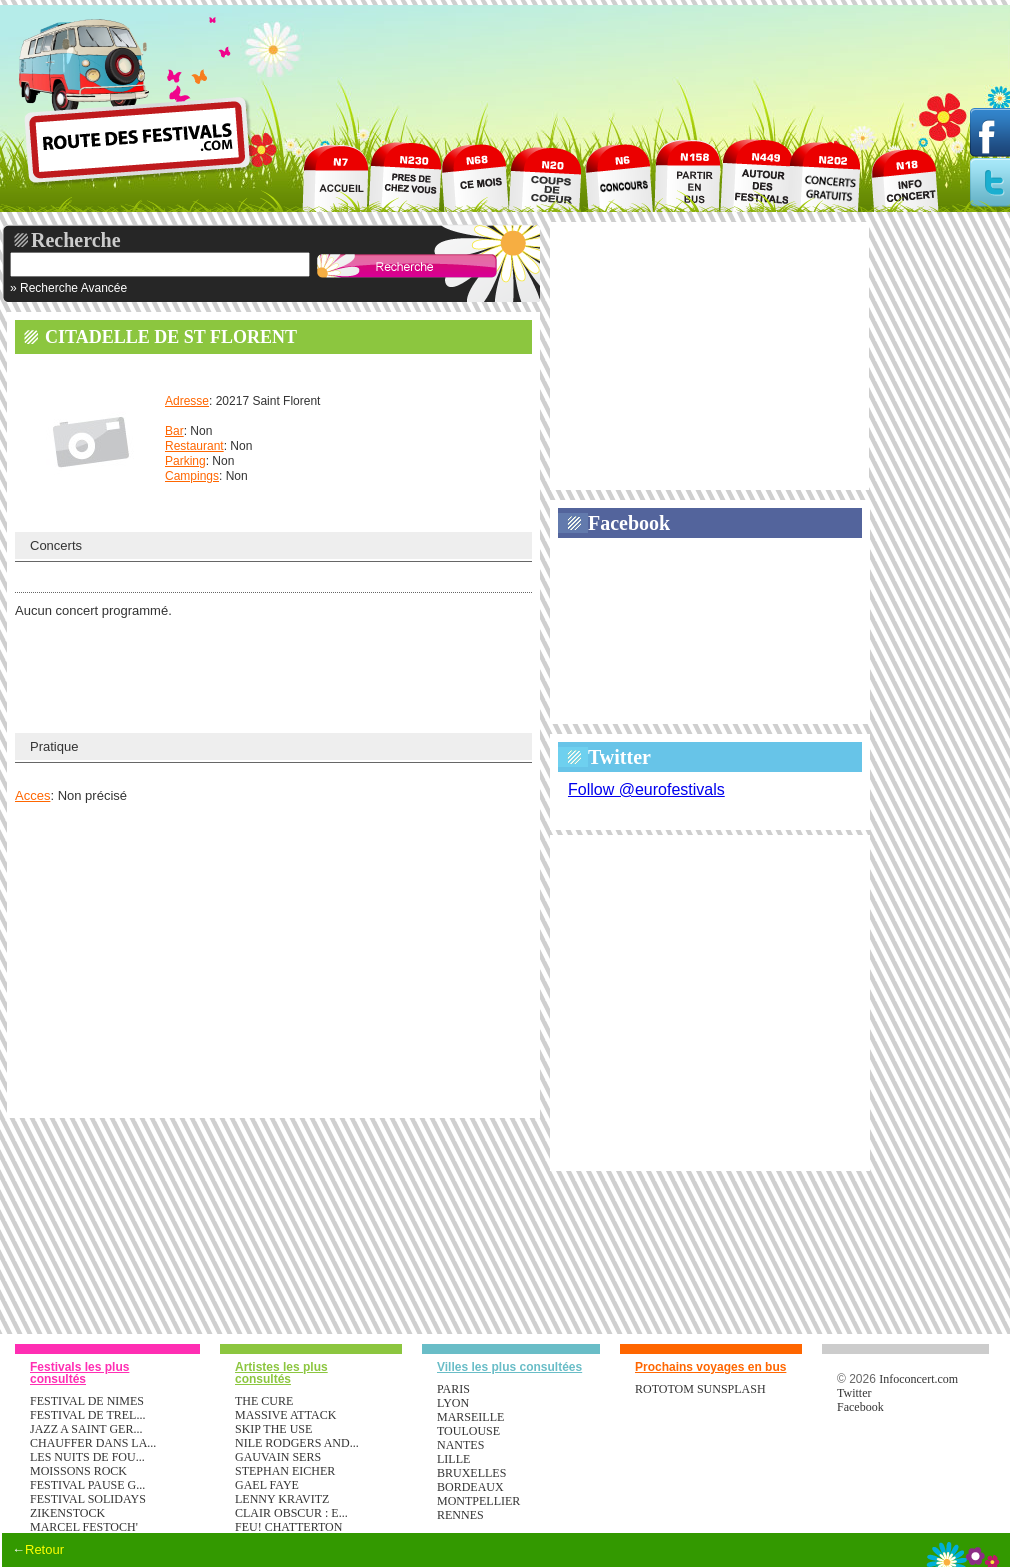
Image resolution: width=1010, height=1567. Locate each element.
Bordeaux (470, 1487)
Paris (453, 1389)
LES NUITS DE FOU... (87, 1457)
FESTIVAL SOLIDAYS (88, 1499)
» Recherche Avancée (68, 288)
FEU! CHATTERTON (288, 1527)
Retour (44, 1549)
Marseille (470, 1417)
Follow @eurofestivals (646, 789)
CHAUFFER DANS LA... (93, 1443)
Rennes (460, 1515)
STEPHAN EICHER (285, 1471)
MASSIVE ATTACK (285, 1415)
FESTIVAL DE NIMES (87, 1401)
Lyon (453, 1403)
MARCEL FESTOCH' (84, 1527)
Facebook (629, 523)
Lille (453, 1459)
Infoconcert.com (918, 1379)
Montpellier (478, 1501)
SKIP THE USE (273, 1429)
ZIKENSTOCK (67, 1513)
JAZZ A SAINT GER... (86, 1429)
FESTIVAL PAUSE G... (87, 1485)
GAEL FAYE (267, 1485)
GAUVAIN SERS (278, 1457)
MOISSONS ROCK (78, 1471)
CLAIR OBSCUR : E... (291, 1513)
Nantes (460, 1445)
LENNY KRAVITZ (282, 1499)
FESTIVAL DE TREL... (87, 1415)
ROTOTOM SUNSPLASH (700, 1389)
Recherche (76, 240)
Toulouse (468, 1431)
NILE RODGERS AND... (297, 1443)
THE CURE (264, 1401)
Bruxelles (471, 1473)
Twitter (619, 757)
